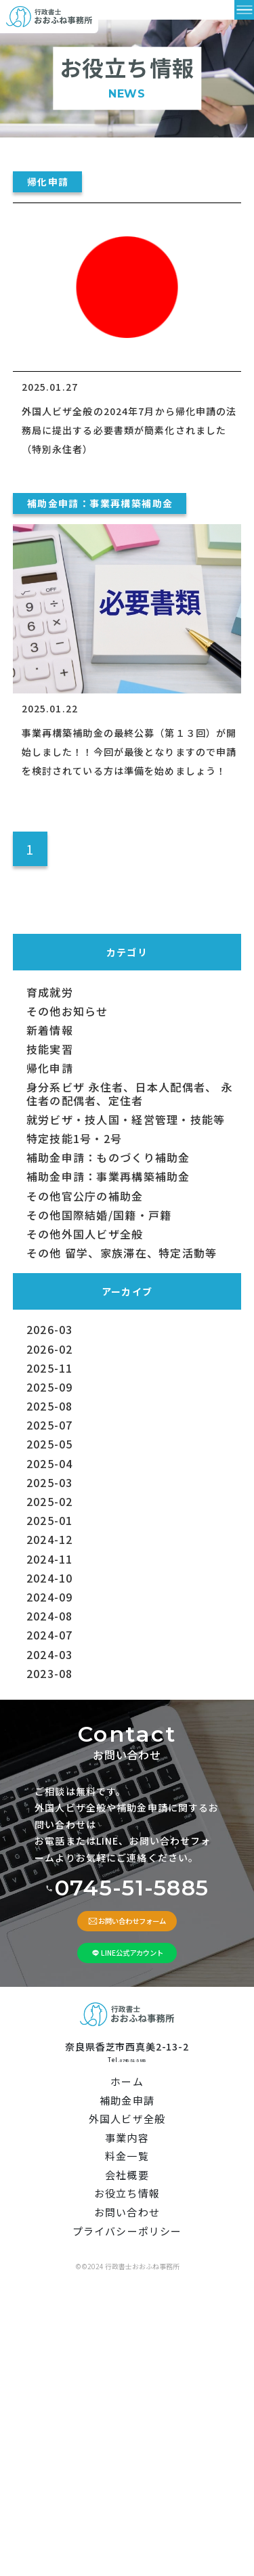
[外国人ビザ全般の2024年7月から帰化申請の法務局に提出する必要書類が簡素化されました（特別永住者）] (127, 307)
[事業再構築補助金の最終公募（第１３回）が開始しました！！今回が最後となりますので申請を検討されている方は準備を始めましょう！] (127, 629)
